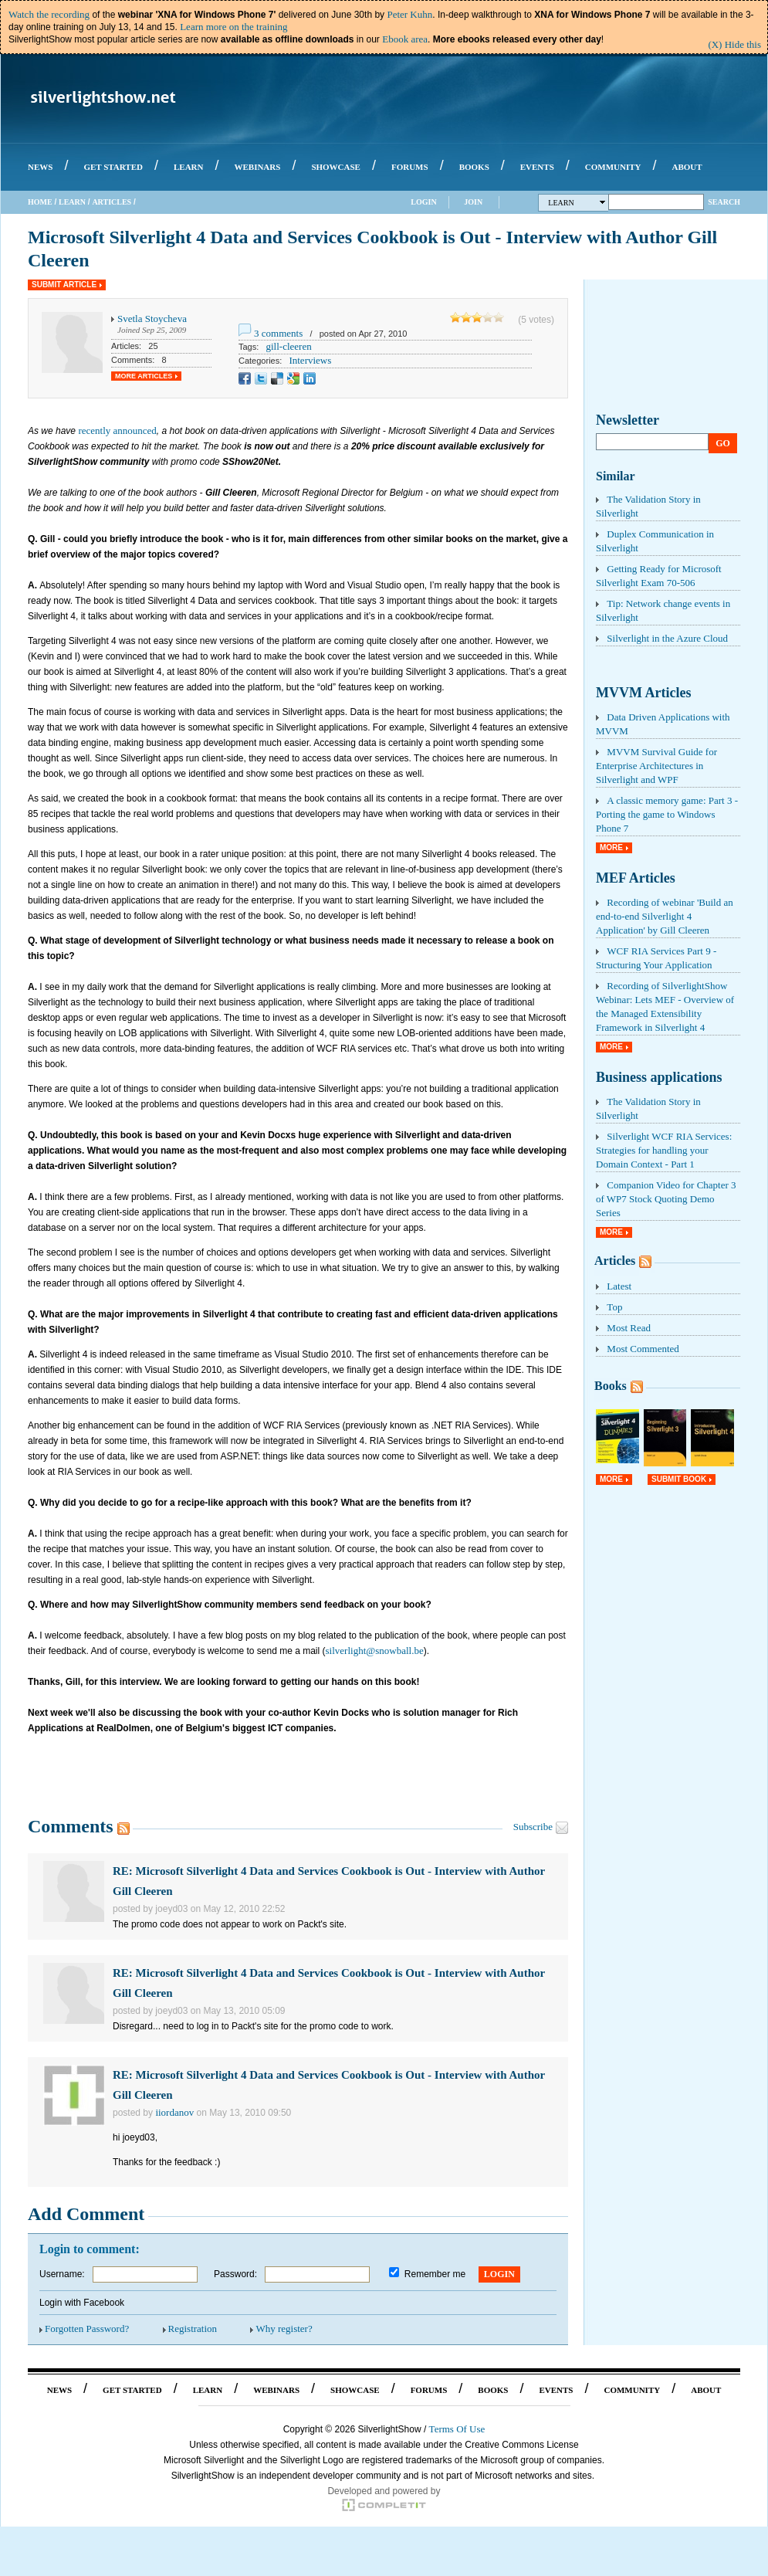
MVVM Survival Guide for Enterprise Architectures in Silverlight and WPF (656, 765)
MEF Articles (635, 878)
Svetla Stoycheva (152, 318)
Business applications (659, 1077)
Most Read (629, 1328)
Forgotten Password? (87, 2328)
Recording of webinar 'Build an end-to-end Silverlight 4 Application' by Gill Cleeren (664, 916)
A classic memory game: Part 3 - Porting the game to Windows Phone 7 (667, 814)
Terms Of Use (457, 2429)
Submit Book (678, 1479)
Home (40, 202)
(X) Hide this (734, 44)
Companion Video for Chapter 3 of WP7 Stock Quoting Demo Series (666, 1199)
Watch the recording (49, 14)
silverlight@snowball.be (375, 1650)
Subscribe (533, 1826)
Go (723, 443)
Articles (111, 202)
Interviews (310, 360)
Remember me (434, 2274)
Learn (72, 202)
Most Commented (643, 1348)
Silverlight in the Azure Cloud (667, 638)
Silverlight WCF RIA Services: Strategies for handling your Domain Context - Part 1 (664, 1150)
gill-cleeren (288, 346)
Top (614, 1307)
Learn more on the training (233, 26)
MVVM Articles (643, 692)
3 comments (278, 333)
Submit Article (64, 284)
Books (610, 1385)
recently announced (117, 430)
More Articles (143, 376)
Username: (62, 2274)
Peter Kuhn (409, 14)
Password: (235, 2274)
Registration (193, 2328)
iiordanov (174, 2112)
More (611, 847)
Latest (619, 1286)
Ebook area (405, 39)
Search (724, 202)
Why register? (283, 2328)
